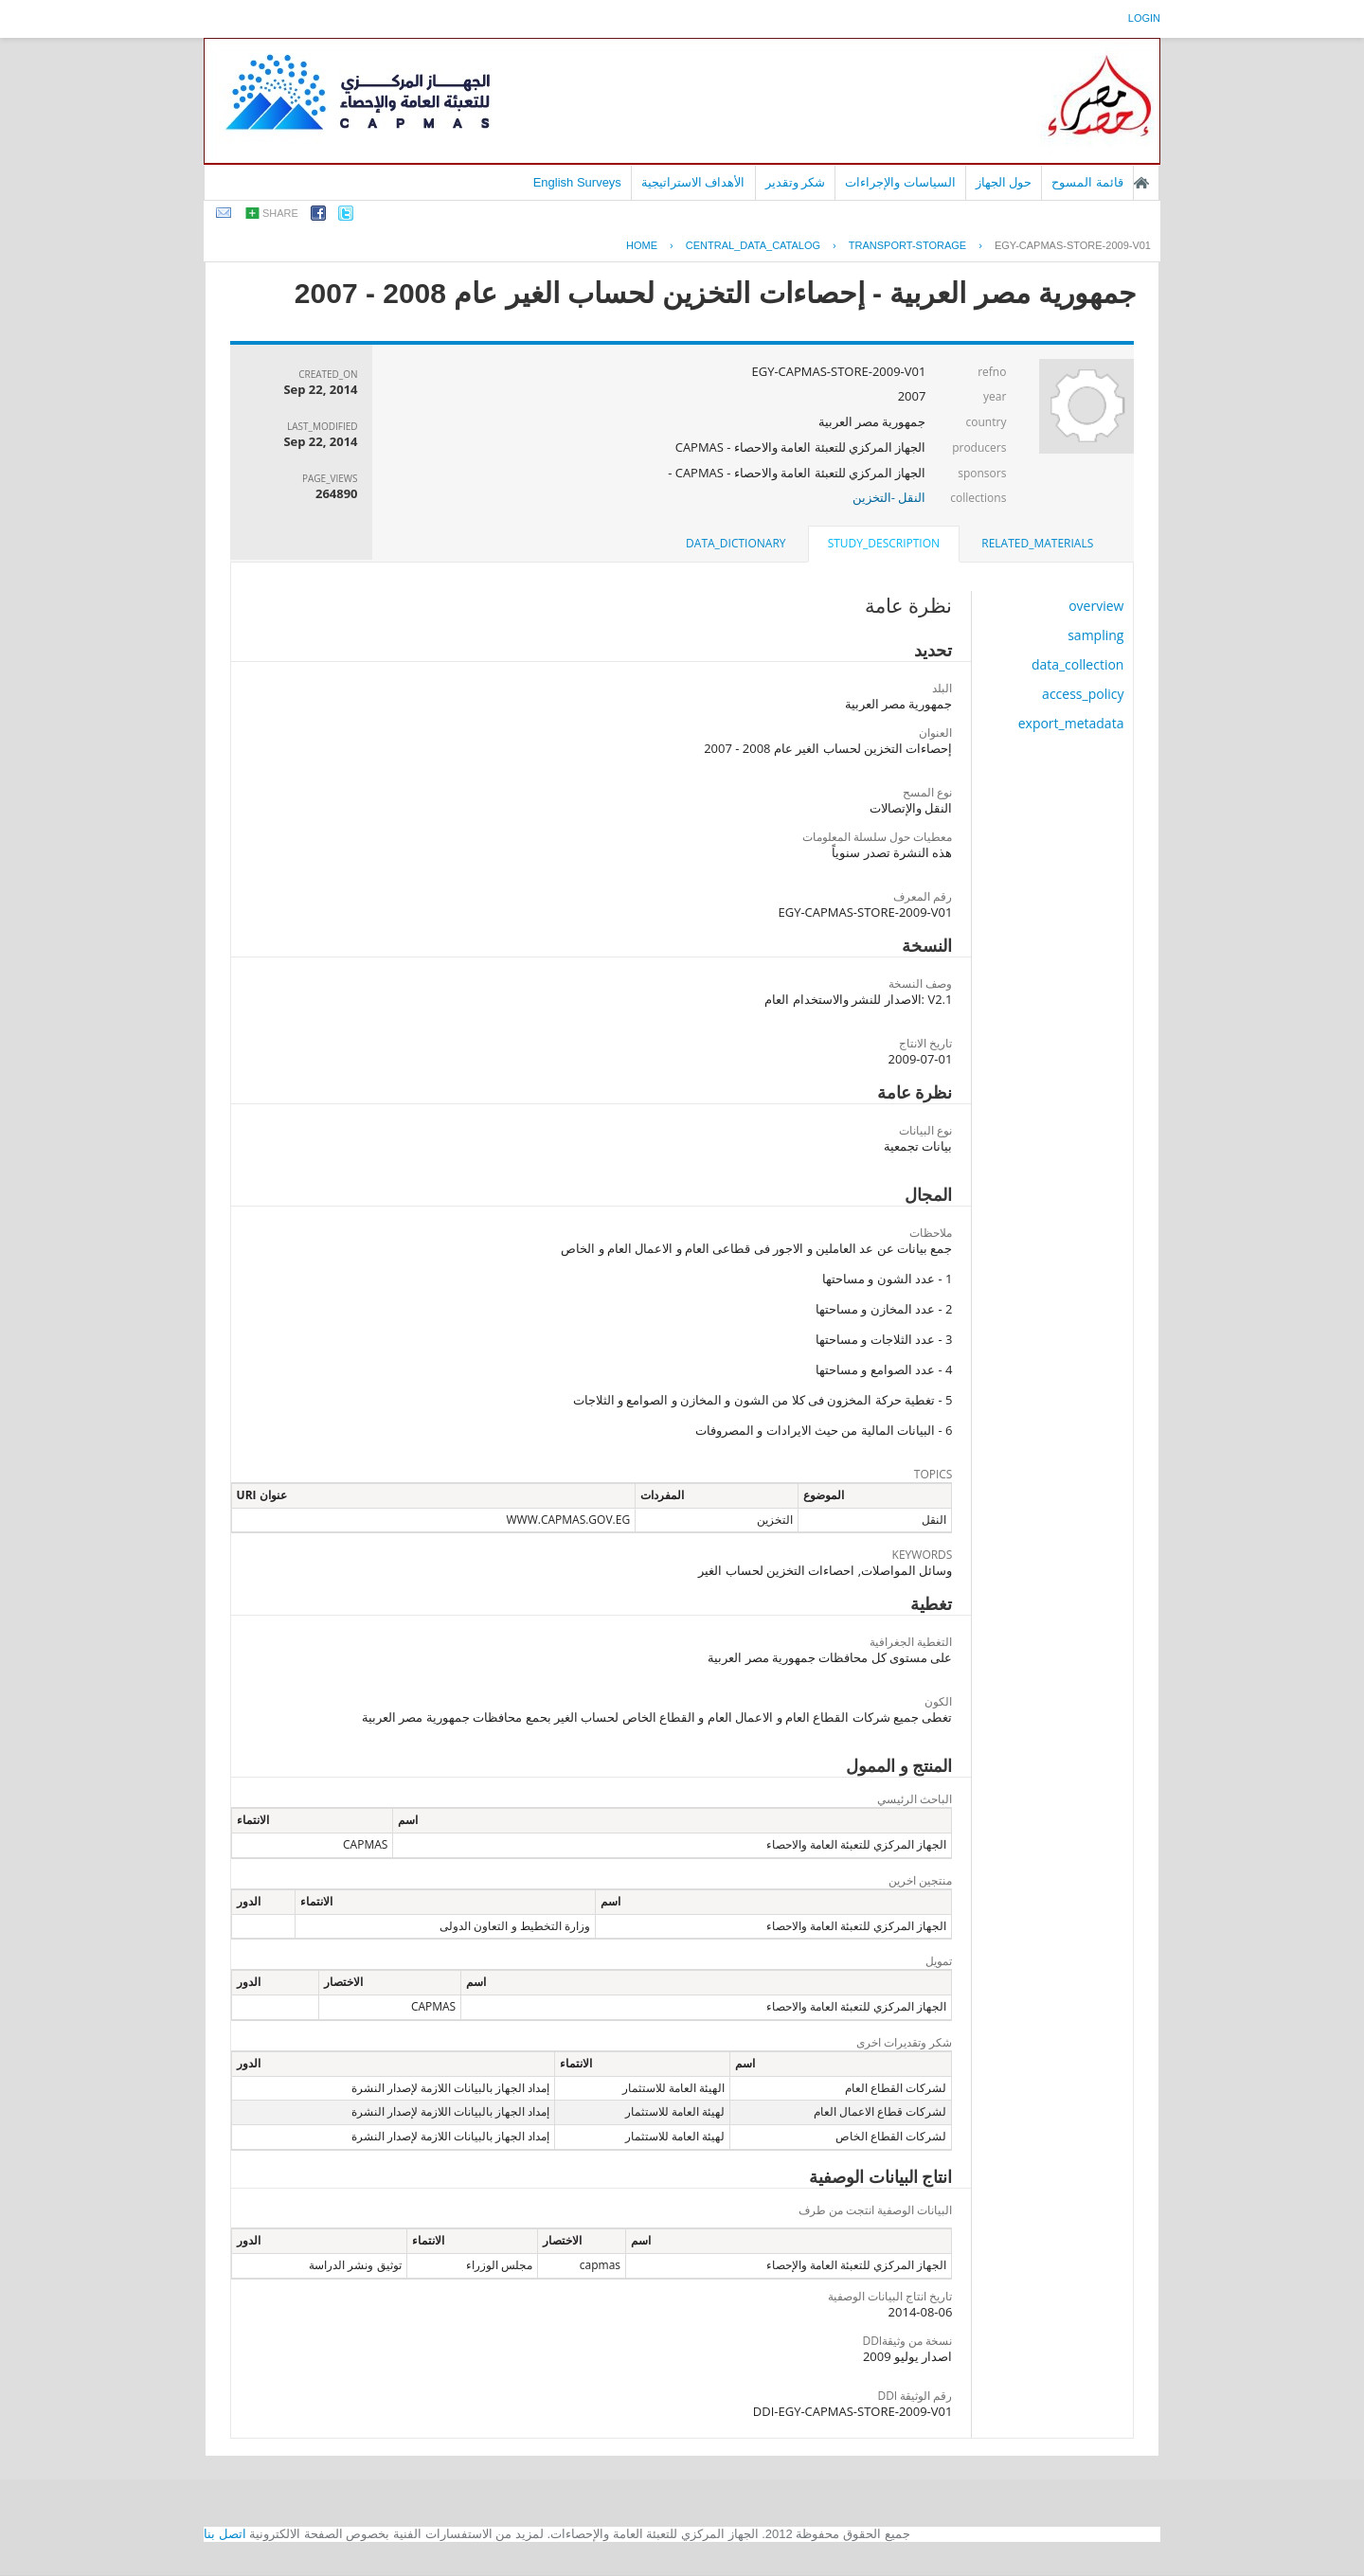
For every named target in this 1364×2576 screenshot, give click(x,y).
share (280, 213)
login (1144, 18)
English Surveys (577, 182)
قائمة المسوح (1087, 182)
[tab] (1037, 544)
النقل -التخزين (889, 497)
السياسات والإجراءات (900, 182)
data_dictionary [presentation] (735, 543)
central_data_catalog (753, 245)
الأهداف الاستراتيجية (693, 182)
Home (641, 245)
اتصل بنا (225, 2534)
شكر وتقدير (795, 182)
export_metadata (1071, 723)
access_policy (1082, 694)
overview (1095, 606)
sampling (1095, 635)
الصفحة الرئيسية (1141, 182)
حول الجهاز (1004, 182)
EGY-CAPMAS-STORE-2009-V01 (1073, 245)
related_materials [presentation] (1037, 543)
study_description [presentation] (884, 543)
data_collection (1078, 664)
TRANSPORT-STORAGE (907, 245)
